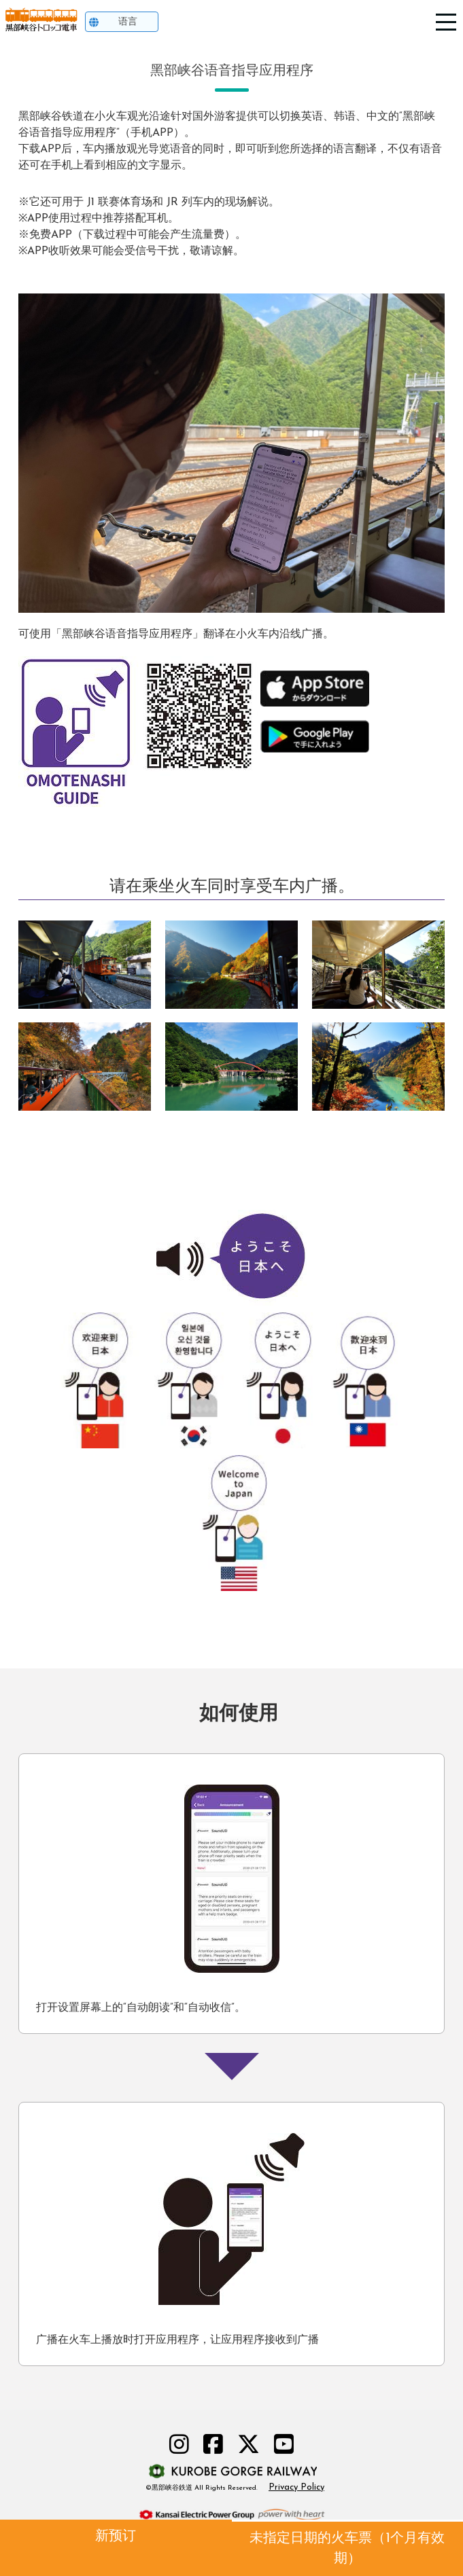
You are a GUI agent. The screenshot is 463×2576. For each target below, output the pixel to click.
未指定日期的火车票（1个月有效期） (347, 2549)
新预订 (115, 2536)
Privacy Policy (296, 2487)
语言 (127, 22)
